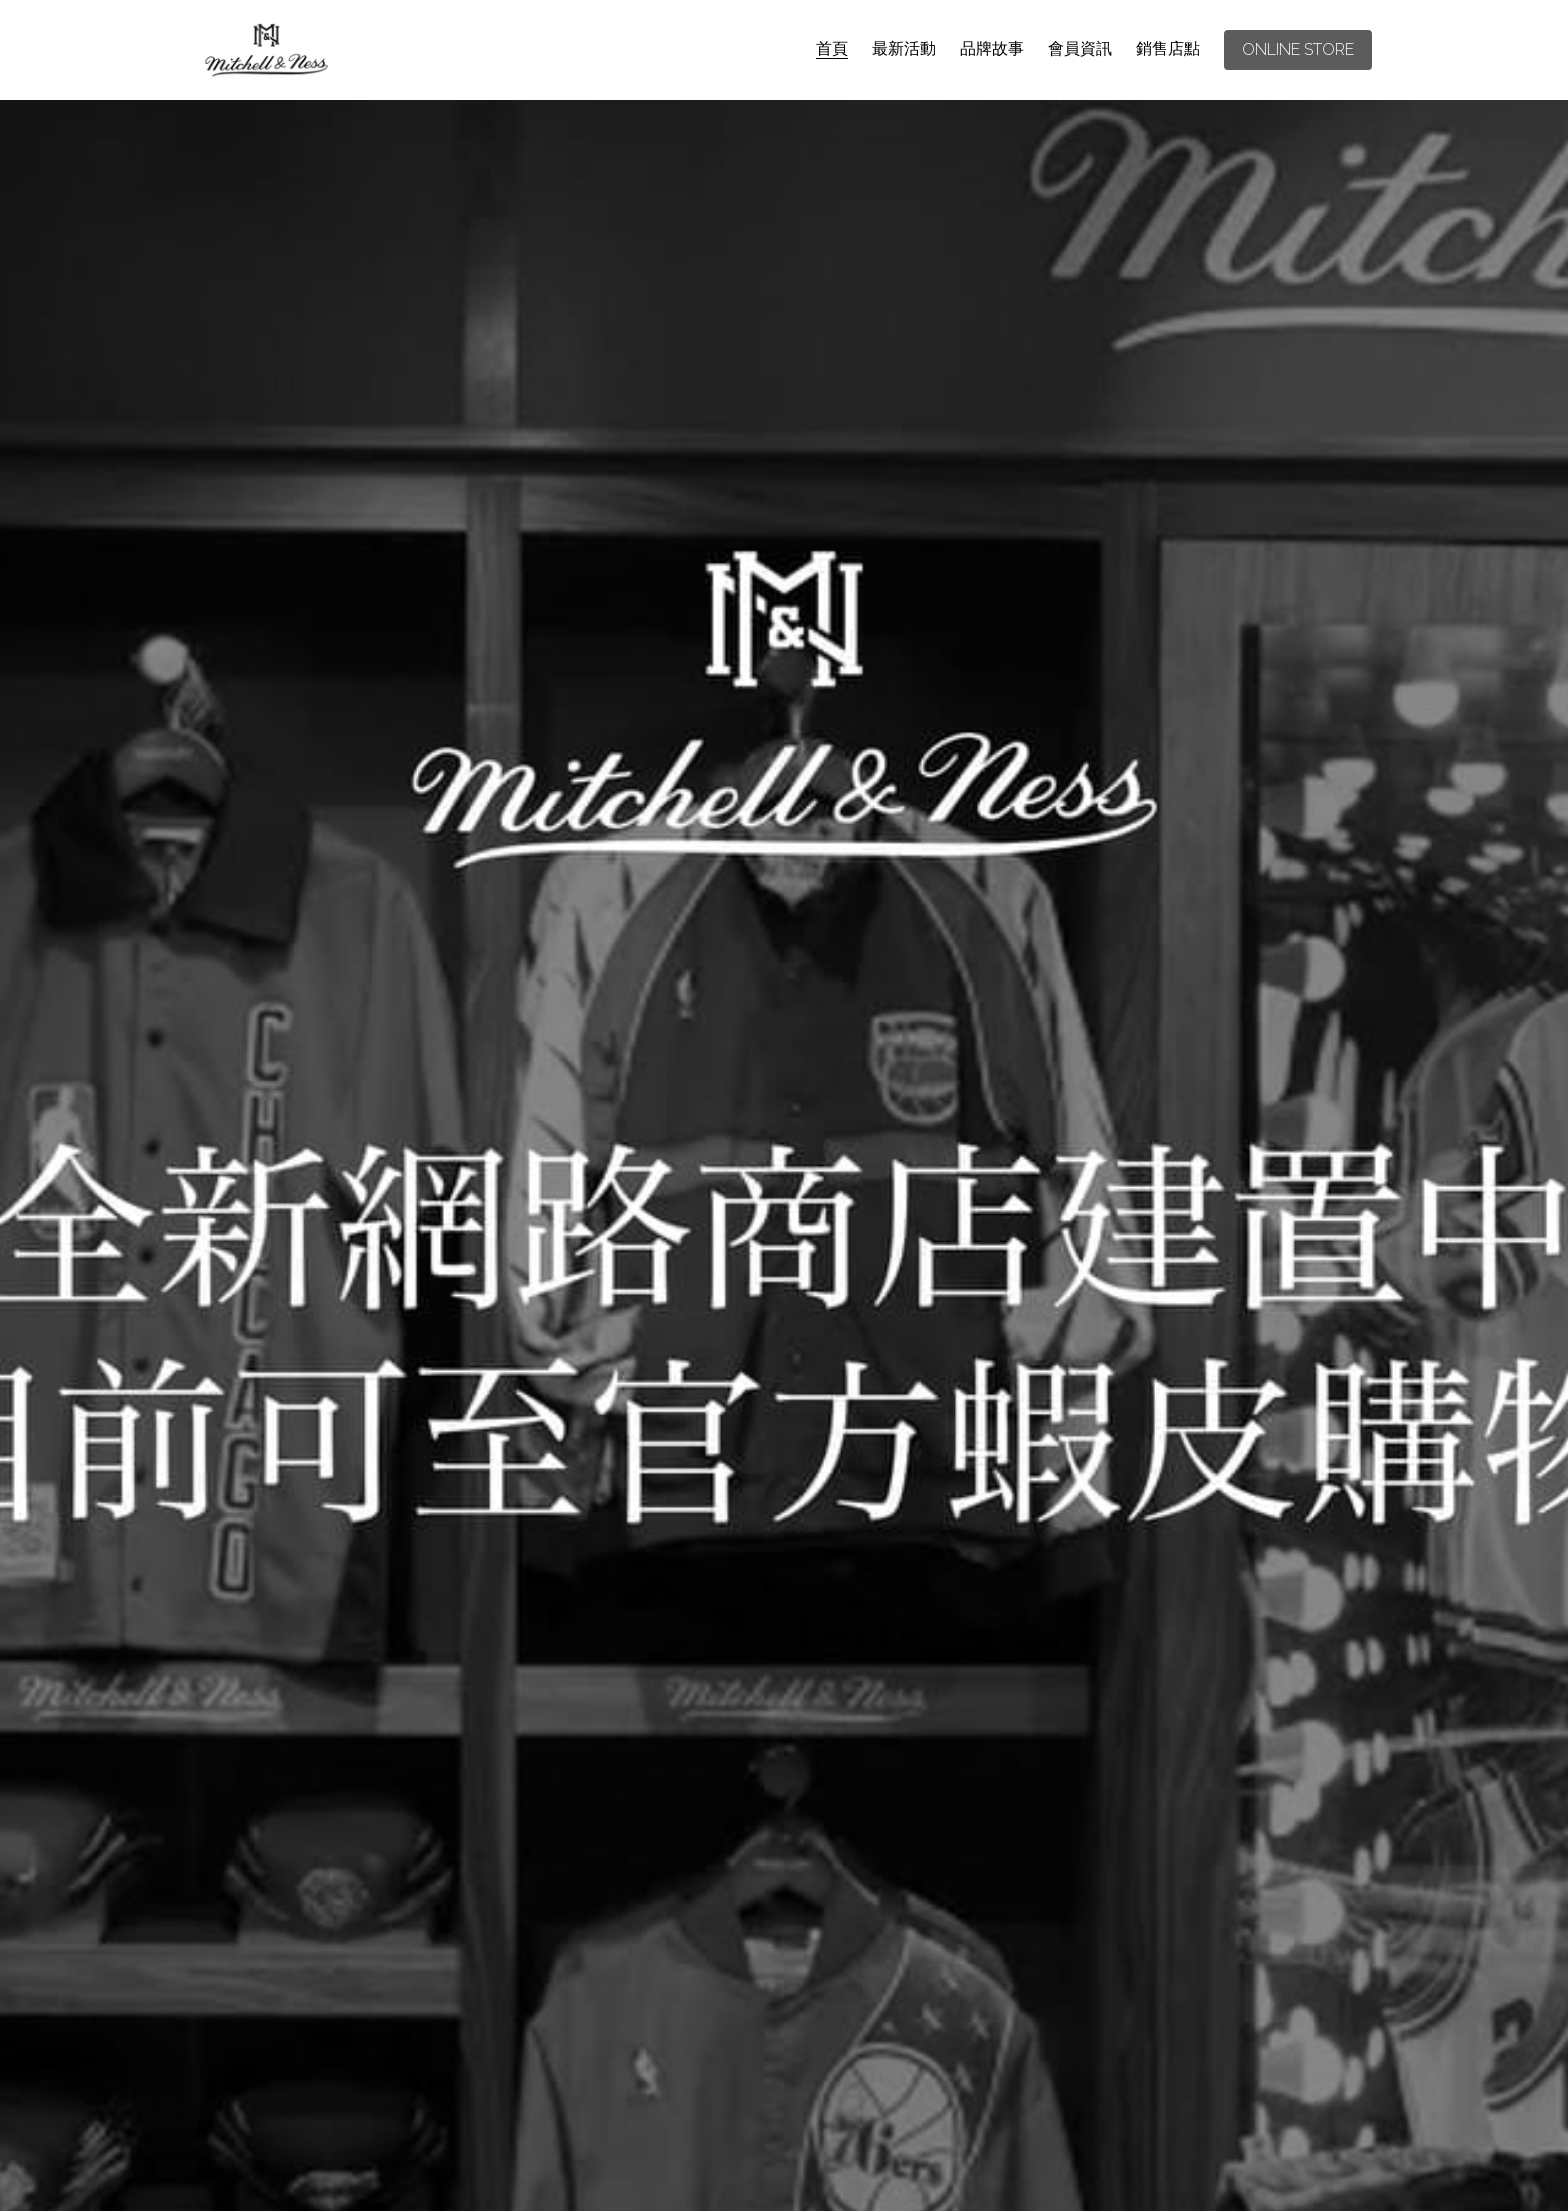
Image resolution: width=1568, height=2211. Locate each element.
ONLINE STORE (1298, 49)
